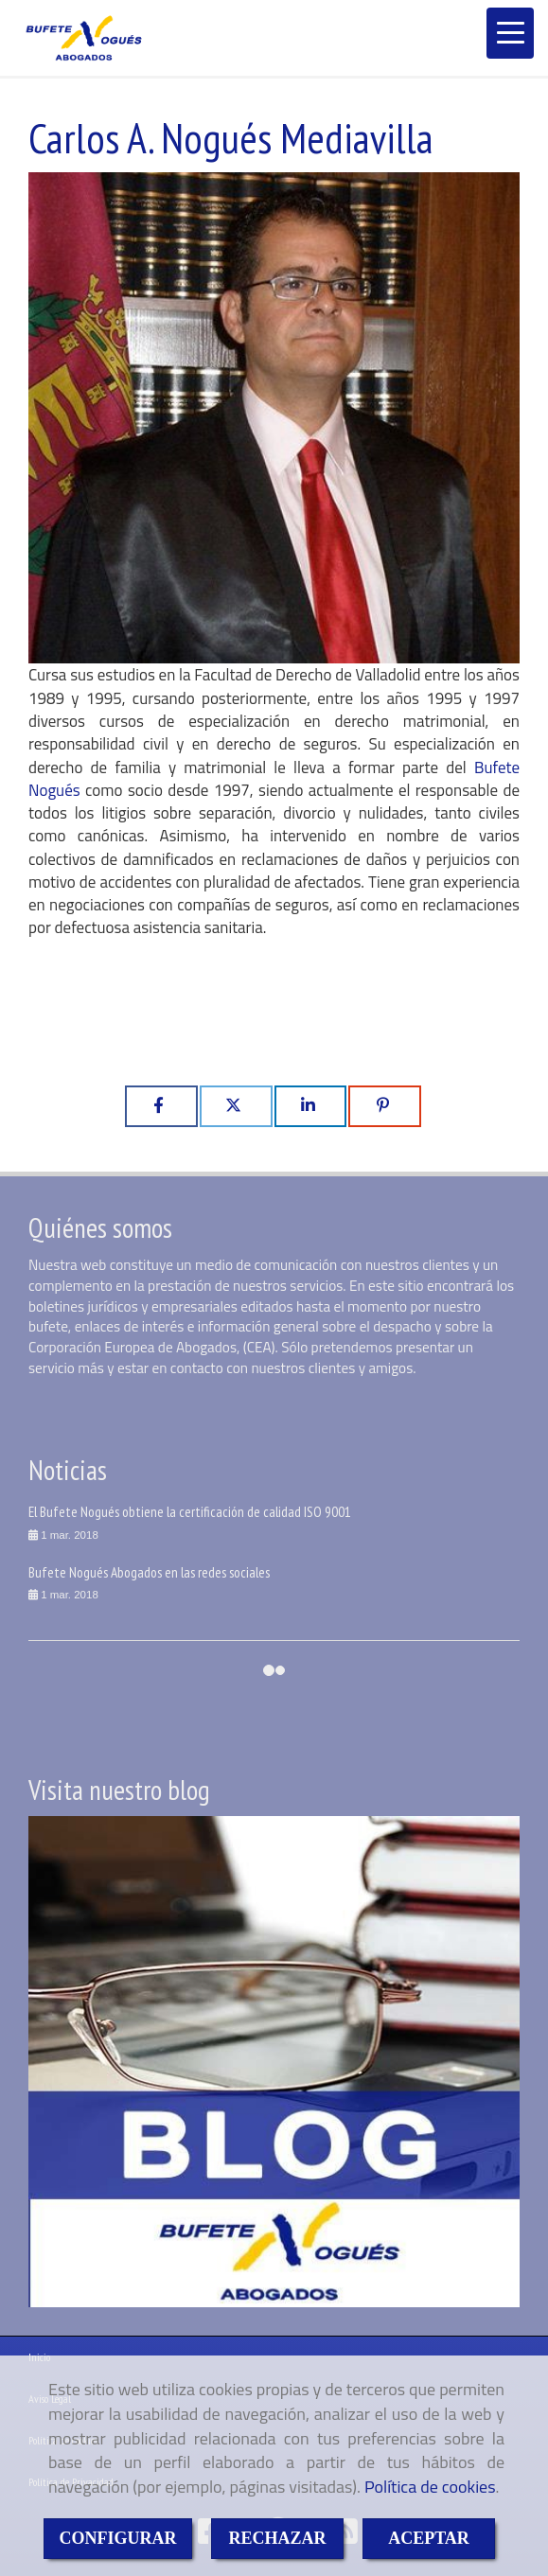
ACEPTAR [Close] (428, 2538)
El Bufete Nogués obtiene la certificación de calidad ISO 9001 (189, 1511)
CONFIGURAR (118, 2538)
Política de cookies (430, 2486)
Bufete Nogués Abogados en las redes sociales (149, 1571)
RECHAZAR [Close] (277, 2538)
